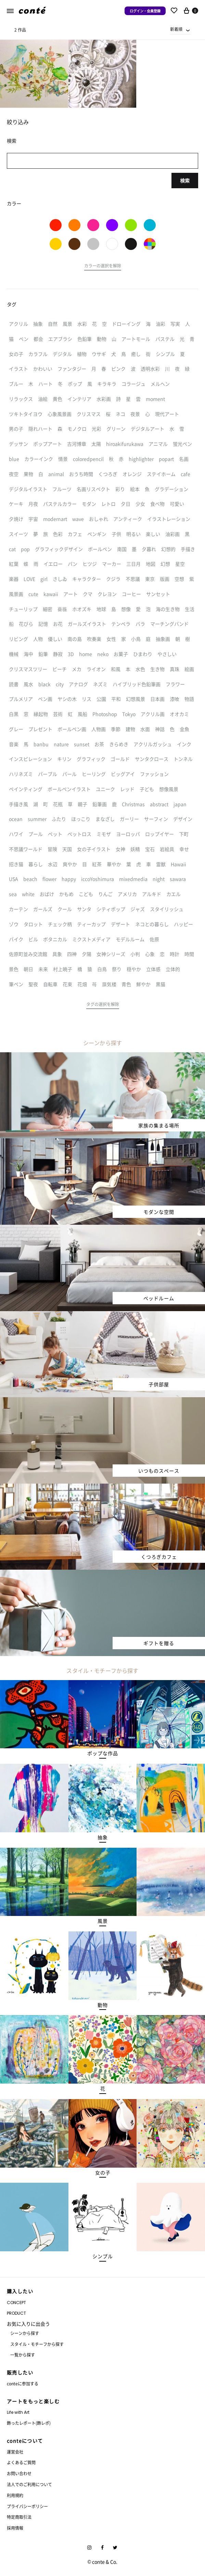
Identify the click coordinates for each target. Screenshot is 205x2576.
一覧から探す (22, 2355)
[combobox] (180, 29)
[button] (102, 267)
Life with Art (18, 2412)
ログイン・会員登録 (145, 10)
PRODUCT (16, 2313)
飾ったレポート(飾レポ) (29, 2423)
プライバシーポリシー (27, 2506)
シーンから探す (24, 2333)
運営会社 (15, 2452)
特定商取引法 (19, 2517)
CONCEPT (16, 2302)
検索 (185, 180)
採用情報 (15, 2528)
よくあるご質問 (21, 2462)
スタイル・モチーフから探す (37, 2344)
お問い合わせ (19, 2473)
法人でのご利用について (29, 2484)
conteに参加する (22, 2383)
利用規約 (15, 2495)
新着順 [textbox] (176, 29)
